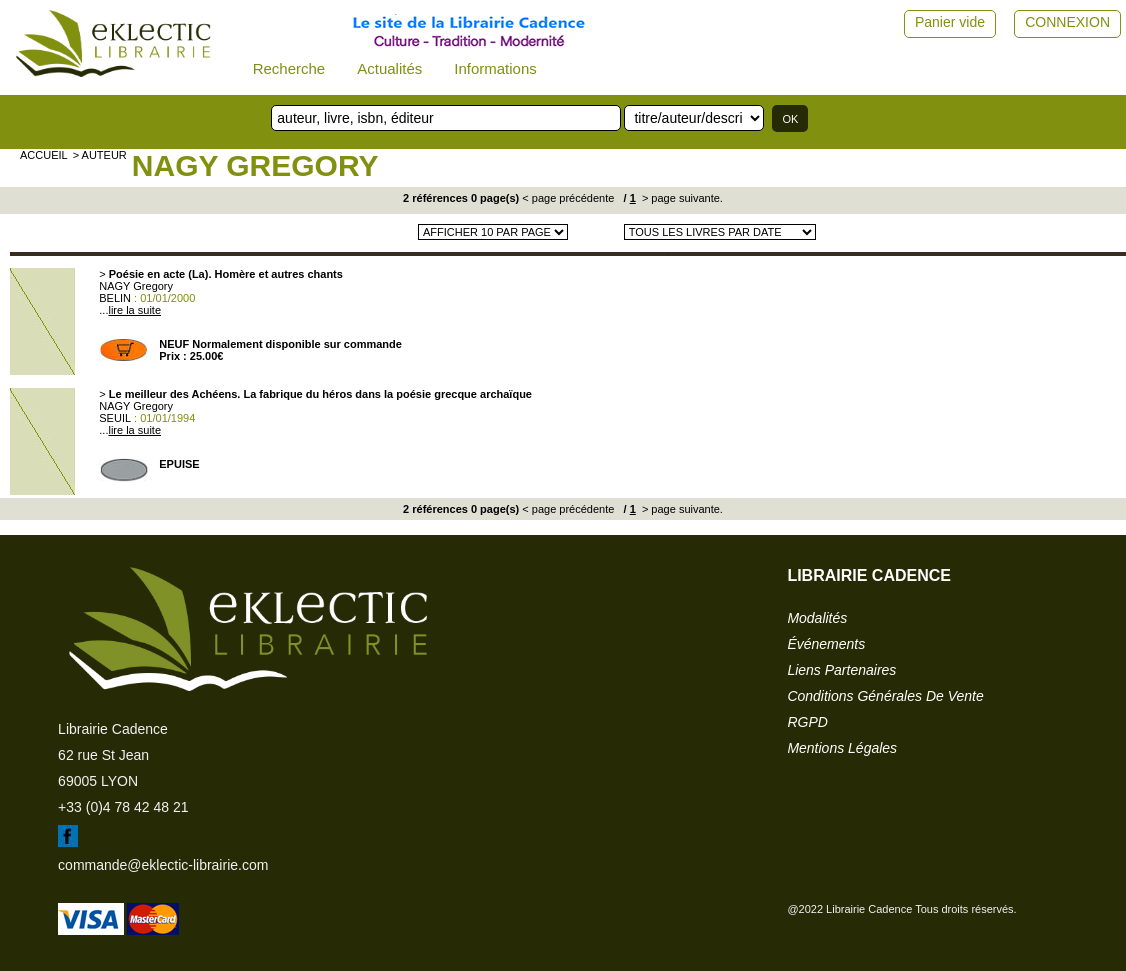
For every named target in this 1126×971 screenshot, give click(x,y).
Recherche (289, 68)
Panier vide (950, 22)
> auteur (100, 155)
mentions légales (842, 748)
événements (826, 644)
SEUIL (115, 418)
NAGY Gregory (255, 165)
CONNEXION (1067, 22)
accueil (44, 155)
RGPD (807, 722)
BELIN (115, 298)
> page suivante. (681, 198)
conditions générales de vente (885, 696)
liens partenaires (841, 670)
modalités (817, 618)
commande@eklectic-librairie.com (163, 865)
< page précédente (568, 198)
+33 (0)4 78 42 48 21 (123, 807)
